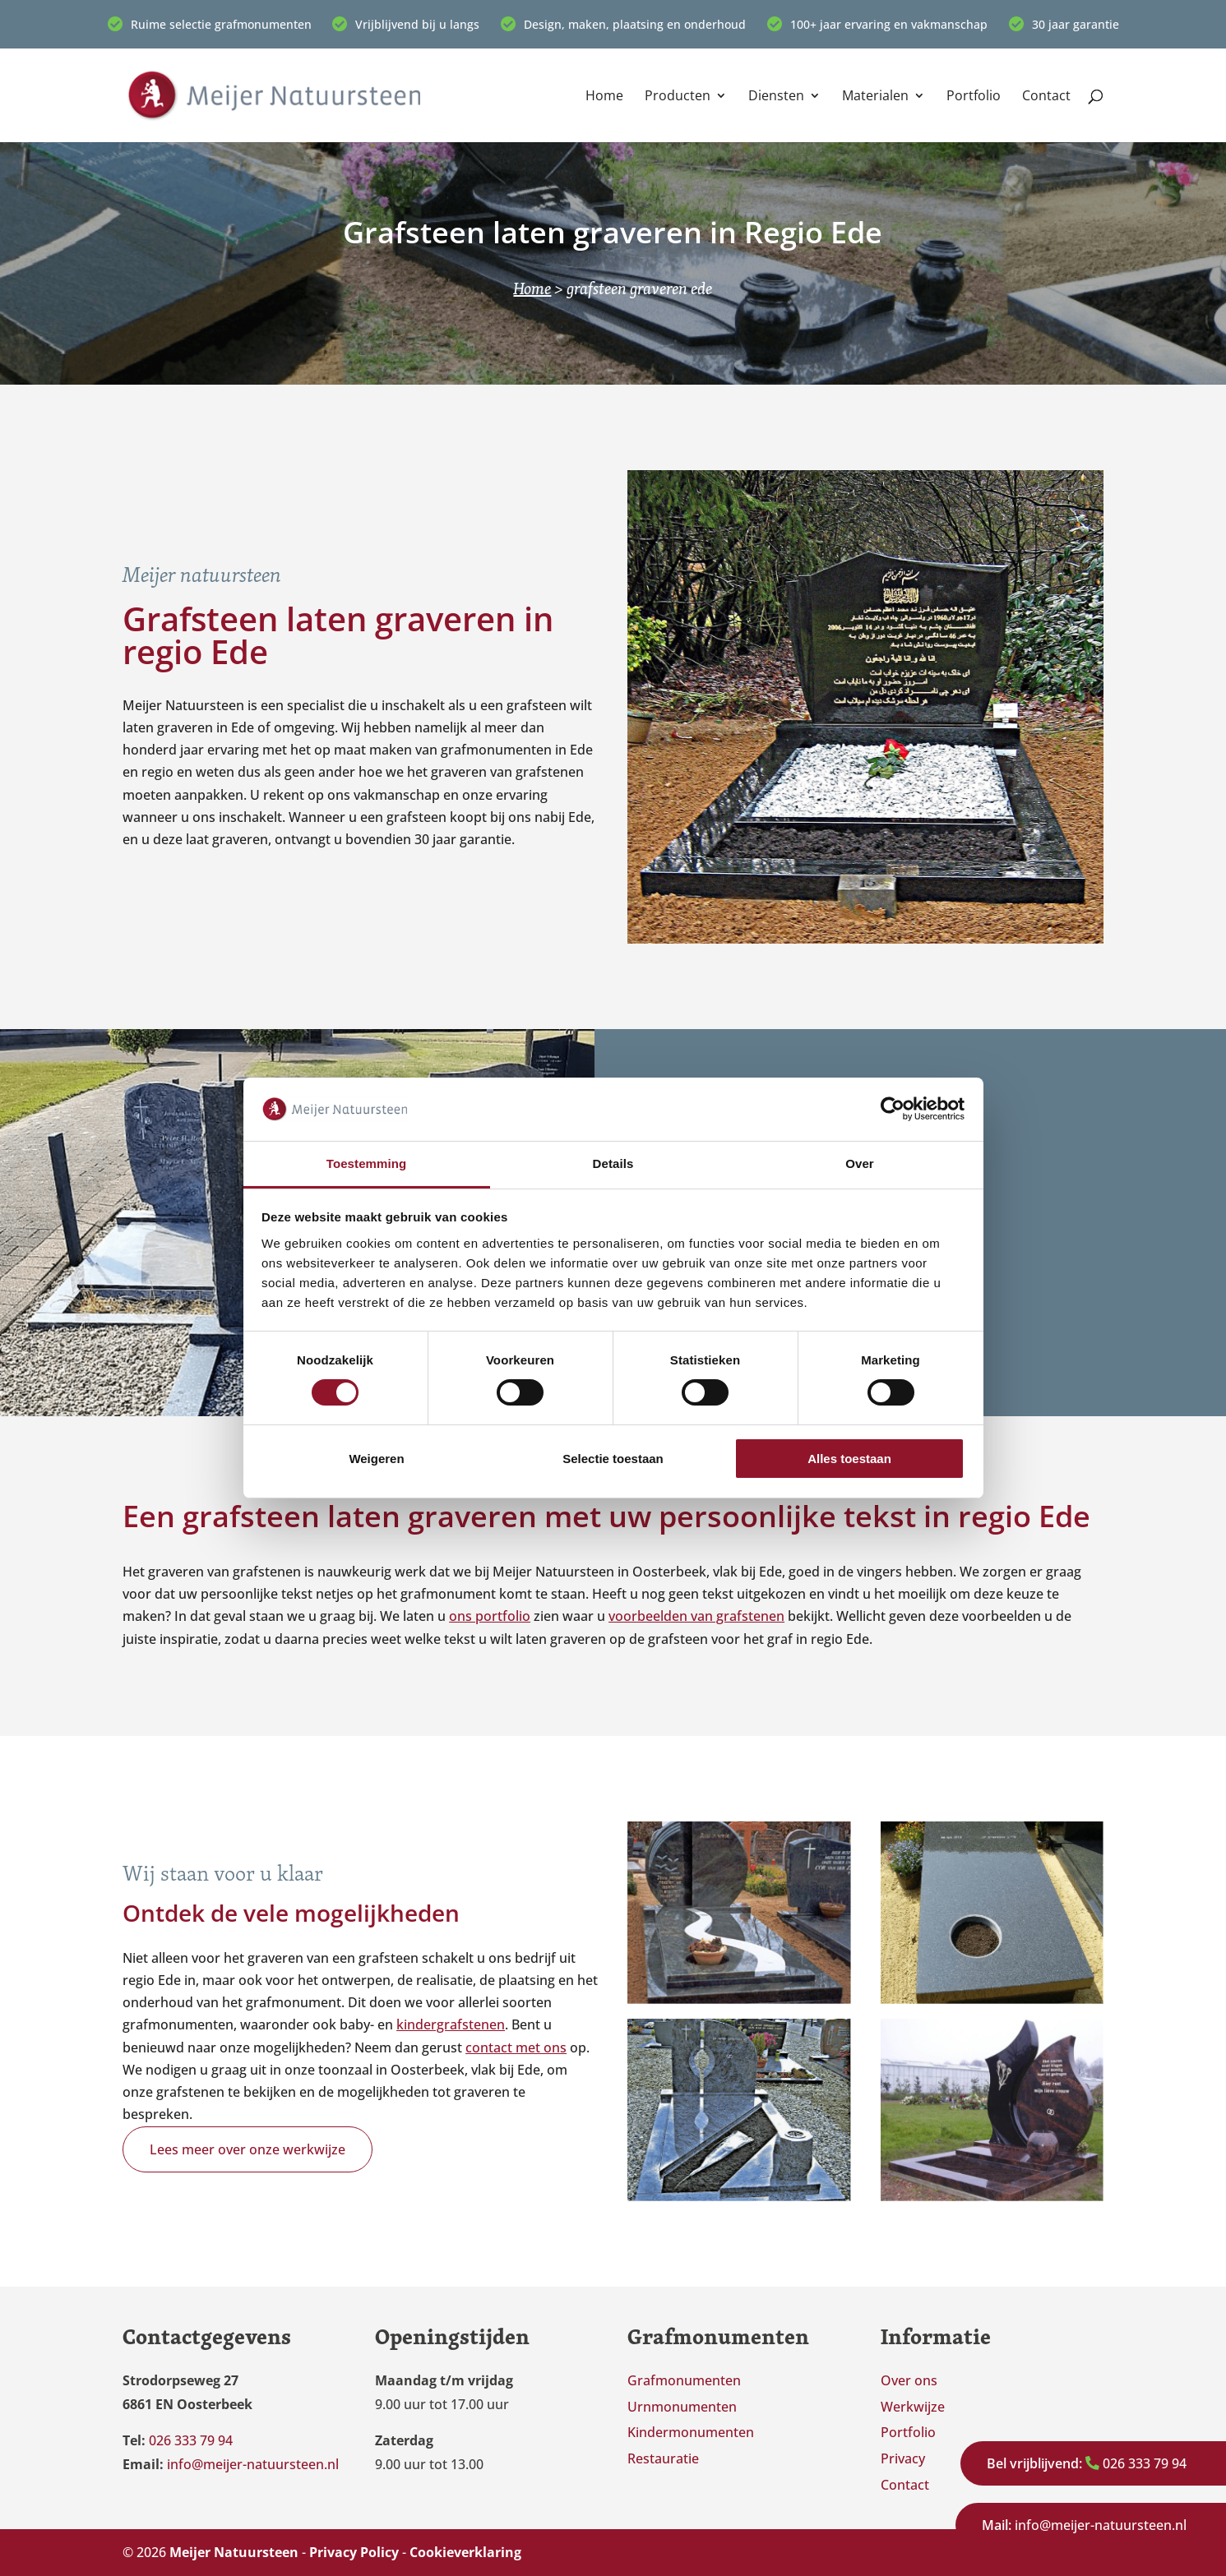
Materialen (875, 97)
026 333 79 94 (1087, 2463)
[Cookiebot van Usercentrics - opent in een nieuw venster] (893, 1108)
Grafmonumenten (684, 2380)
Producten (677, 97)
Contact (1046, 97)
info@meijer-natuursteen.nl (1084, 2525)
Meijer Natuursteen (233, 2552)
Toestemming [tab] (366, 1163)
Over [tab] (859, 1163)
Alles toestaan (849, 1459)
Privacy (903, 2458)
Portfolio (973, 97)
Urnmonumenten (682, 2407)
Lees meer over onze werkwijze (247, 2149)
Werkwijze (913, 2407)
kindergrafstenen (450, 2024)
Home (604, 97)
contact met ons (516, 2047)
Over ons (909, 2380)
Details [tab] (613, 1163)
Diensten (776, 97)
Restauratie (663, 2458)
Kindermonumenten (690, 2432)
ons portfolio (489, 1616)
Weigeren (376, 1459)
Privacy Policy (354, 2552)
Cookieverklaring (465, 2552)
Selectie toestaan (613, 1459)
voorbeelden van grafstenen (696, 1616)
